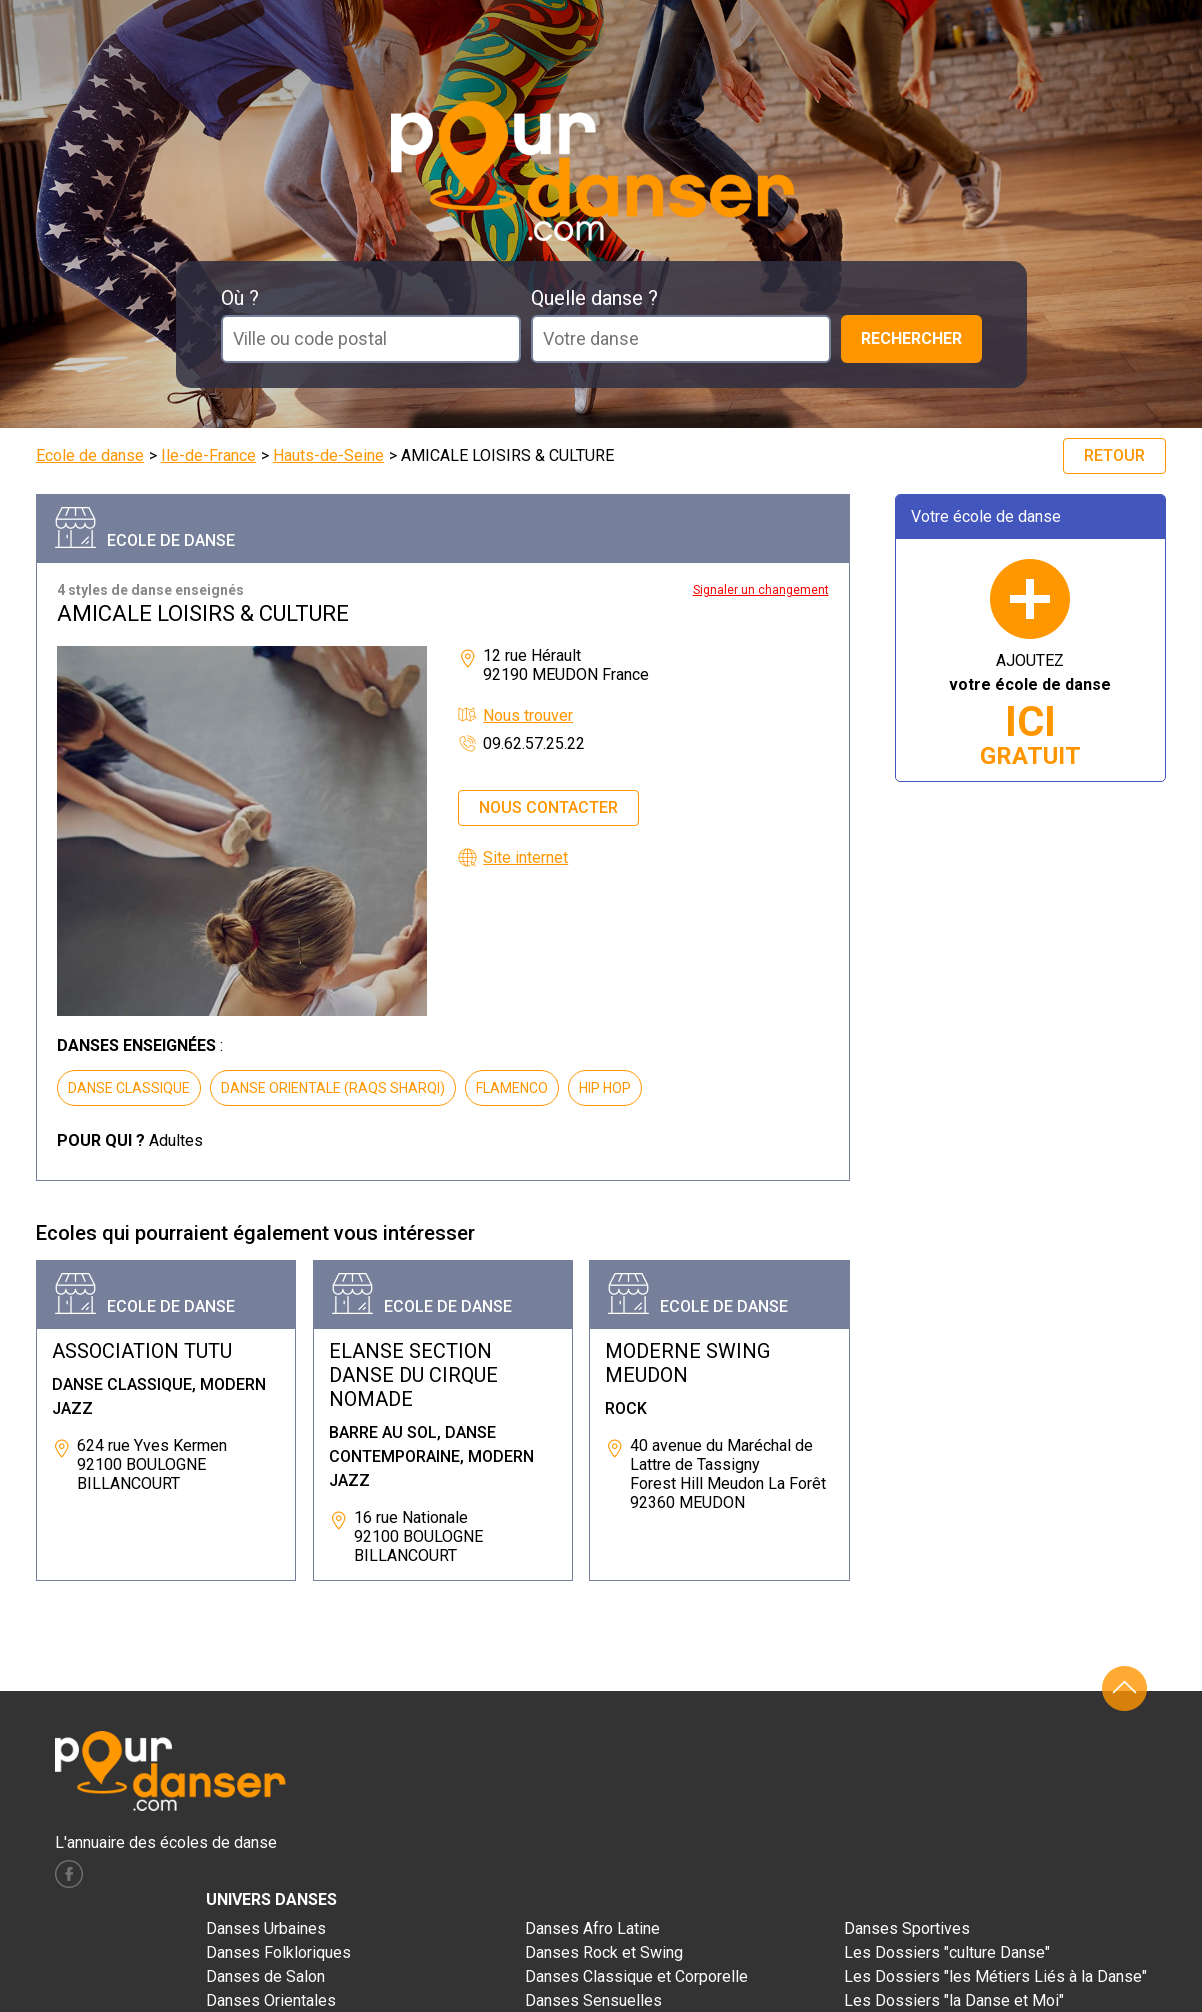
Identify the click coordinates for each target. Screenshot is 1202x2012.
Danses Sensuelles (593, 2000)
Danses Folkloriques (278, 1952)
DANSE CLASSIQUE (129, 1088)
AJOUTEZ (1030, 710)
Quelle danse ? (594, 298)
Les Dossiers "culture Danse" (947, 1952)
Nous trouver (528, 715)
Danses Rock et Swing (604, 1952)
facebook (69, 1874)
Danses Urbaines (266, 1928)
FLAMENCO (512, 1088)
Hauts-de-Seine (328, 455)
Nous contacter (548, 807)
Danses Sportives (907, 1928)
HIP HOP (605, 1088)
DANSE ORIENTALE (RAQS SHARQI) (333, 1088)
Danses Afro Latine (592, 1928)
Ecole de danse (90, 455)
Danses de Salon (265, 1976)
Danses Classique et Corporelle (636, 1976)
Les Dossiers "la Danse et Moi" (954, 2000)
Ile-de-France (208, 455)
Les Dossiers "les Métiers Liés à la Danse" (995, 1976)
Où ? (240, 298)
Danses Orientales (271, 2000)
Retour (1114, 455)
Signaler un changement (761, 590)
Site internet (525, 857)
